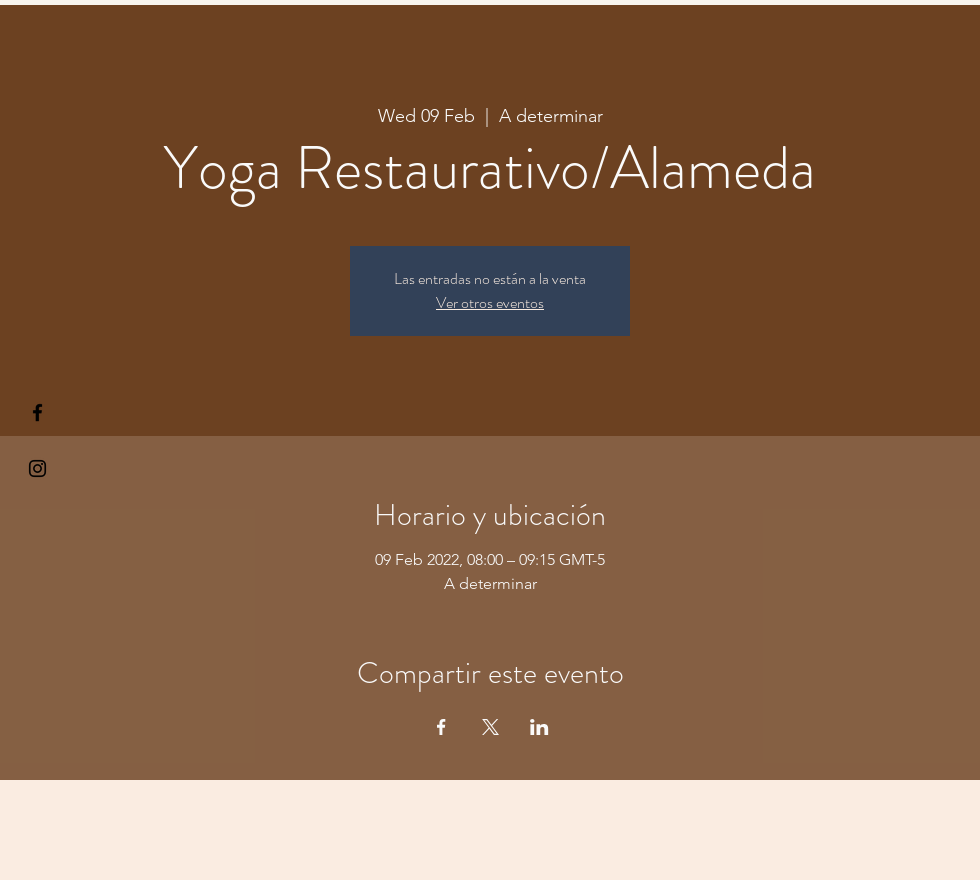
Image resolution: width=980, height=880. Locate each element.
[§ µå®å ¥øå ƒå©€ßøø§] (37, 412)
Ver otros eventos (490, 302)
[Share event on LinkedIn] (539, 727)
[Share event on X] (490, 727)
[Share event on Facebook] (441, 727)
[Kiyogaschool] (37, 468)
